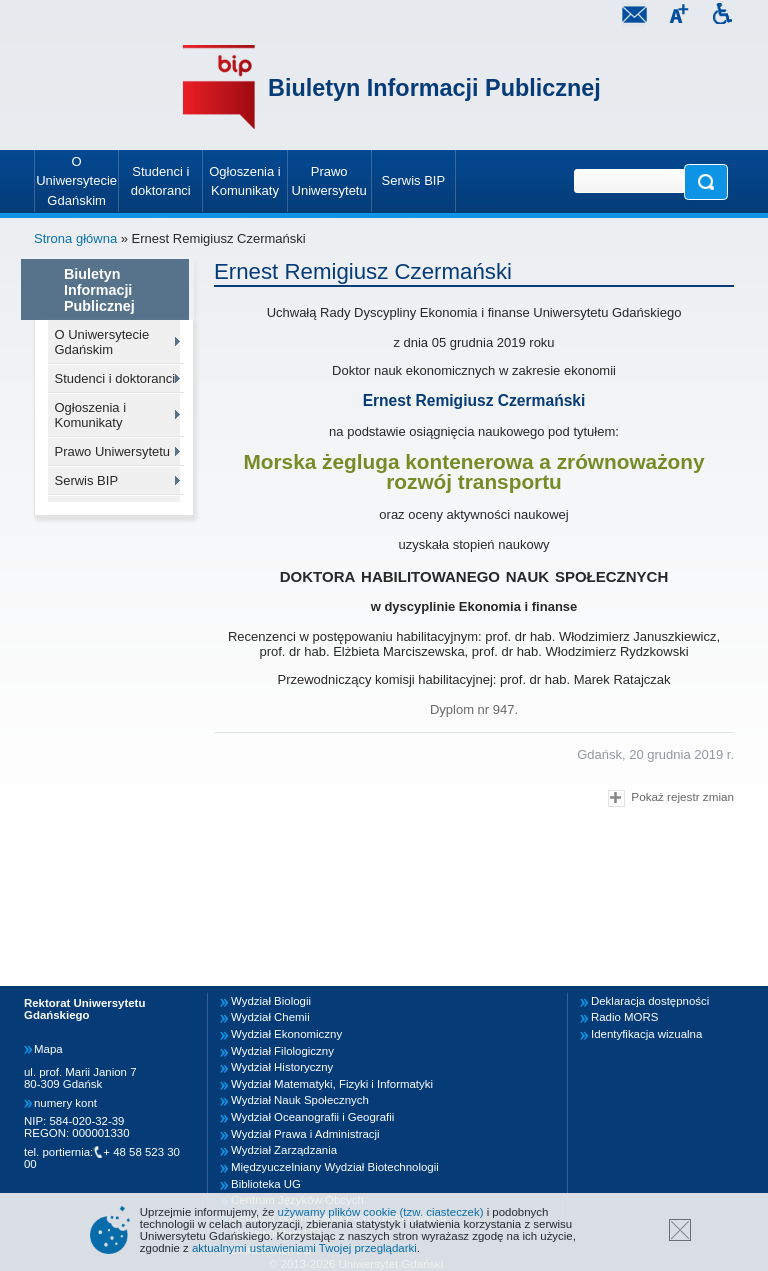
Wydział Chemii (270, 1017)
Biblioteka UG (266, 1184)
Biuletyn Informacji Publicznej (434, 88)
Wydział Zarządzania (284, 1150)
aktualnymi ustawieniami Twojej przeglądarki (304, 1248)
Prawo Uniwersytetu (113, 451)
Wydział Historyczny (282, 1067)
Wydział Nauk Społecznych (300, 1100)
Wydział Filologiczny (282, 1051)
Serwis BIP (87, 480)
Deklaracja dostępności (650, 1001)
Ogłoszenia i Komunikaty (91, 415)
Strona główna (75, 238)
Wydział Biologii (271, 1001)
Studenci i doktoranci (115, 378)
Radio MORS (624, 1017)
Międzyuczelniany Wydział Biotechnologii (335, 1167)
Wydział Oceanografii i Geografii (312, 1117)
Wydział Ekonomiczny (286, 1034)
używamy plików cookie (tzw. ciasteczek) (381, 1212)
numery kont (65, 1103)
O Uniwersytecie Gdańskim (102, 342)
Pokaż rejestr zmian (671, 798)
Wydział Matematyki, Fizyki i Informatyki (332, 1084)
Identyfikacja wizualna (646, 1034)
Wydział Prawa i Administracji (305, 1134)
